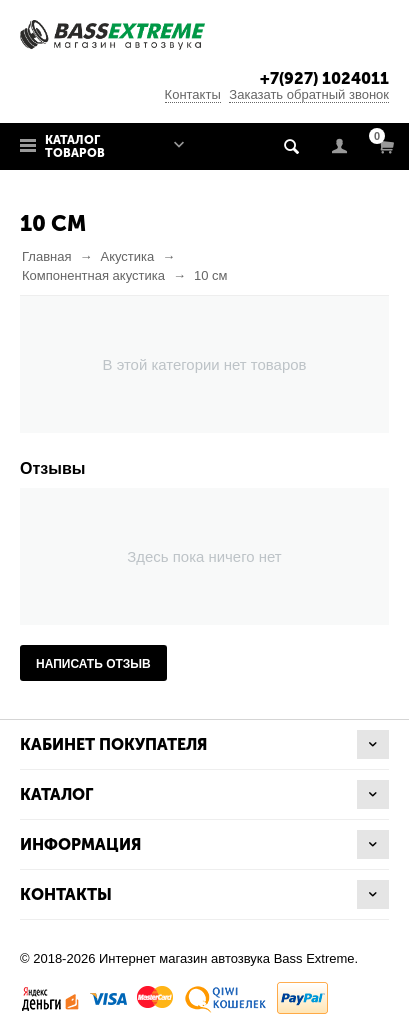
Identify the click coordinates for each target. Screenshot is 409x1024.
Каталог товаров (75, 146)
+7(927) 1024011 (324, 78)
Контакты (193, 94)
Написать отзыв (93, 664)
